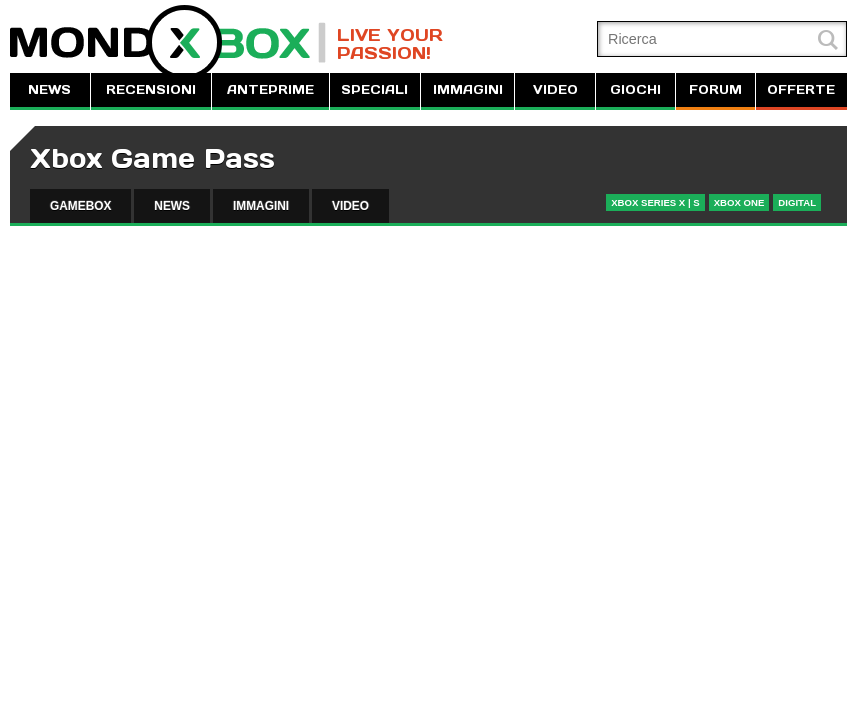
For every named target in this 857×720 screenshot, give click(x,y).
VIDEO (555, 89)
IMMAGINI (468, 89)
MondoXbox (168, 42)
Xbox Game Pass (152, 158)
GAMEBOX (80, 206)
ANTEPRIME (270, 89)
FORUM (715, 89)
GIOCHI (635, 89)
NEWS (49, 89)
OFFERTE (801, 89)
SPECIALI (374, 89)
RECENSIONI (151, 89)
